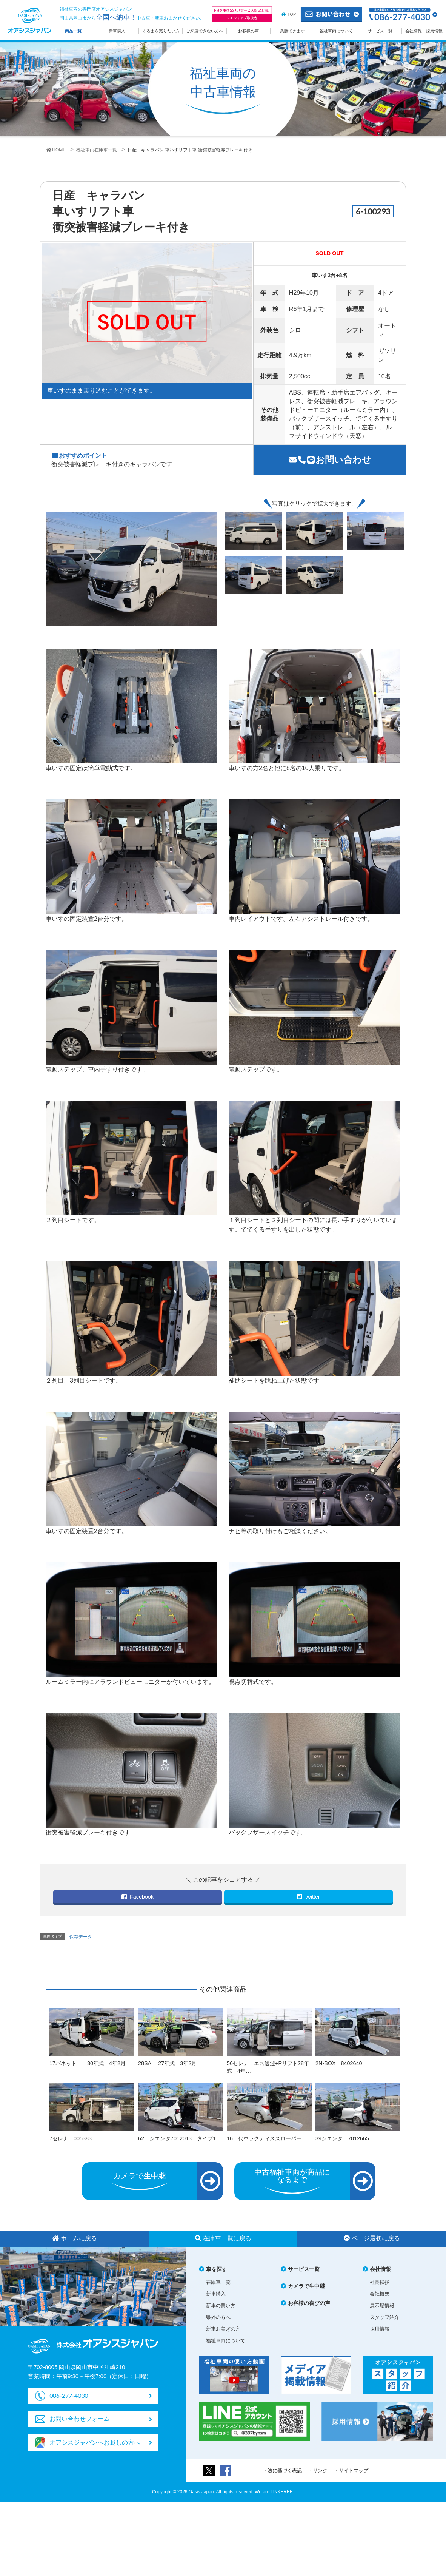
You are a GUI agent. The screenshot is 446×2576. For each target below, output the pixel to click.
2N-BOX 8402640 (338, 2063)
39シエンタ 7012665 (342, 2138)
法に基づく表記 (285, 2470)
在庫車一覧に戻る (223, 2238)
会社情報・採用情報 (424, 31)
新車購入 (117, 31)
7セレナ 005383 (70, 2138)
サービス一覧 (380, 31)
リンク (320, 2470)
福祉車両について (336, 31)
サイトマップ (353, 2470)
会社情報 (380, 2269)
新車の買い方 (220, 2305)
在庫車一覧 (218, 2282)
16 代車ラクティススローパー (264, 2138)
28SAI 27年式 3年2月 (167, 2063)
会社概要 (379, 2294)
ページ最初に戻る (372, 2238)
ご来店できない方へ (204, 31)
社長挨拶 (379, 2282)
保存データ (80, 1936)
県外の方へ (218, 2317)
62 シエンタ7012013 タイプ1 (177, 2138)
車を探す (216, 2269)
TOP (292, 14)
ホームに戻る (74, 2238)
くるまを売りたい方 (161, 31)
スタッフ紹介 (384, 2317)
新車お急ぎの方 (223, 2329)
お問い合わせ (330, 460)
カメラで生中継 (306, 2286)
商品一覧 (73, 31)
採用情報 (379, 2329)
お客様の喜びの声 (309, 2303)
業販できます (292, 31)
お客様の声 (248, 31)
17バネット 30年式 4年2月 (87, 2063)
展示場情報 (382, 2305)
